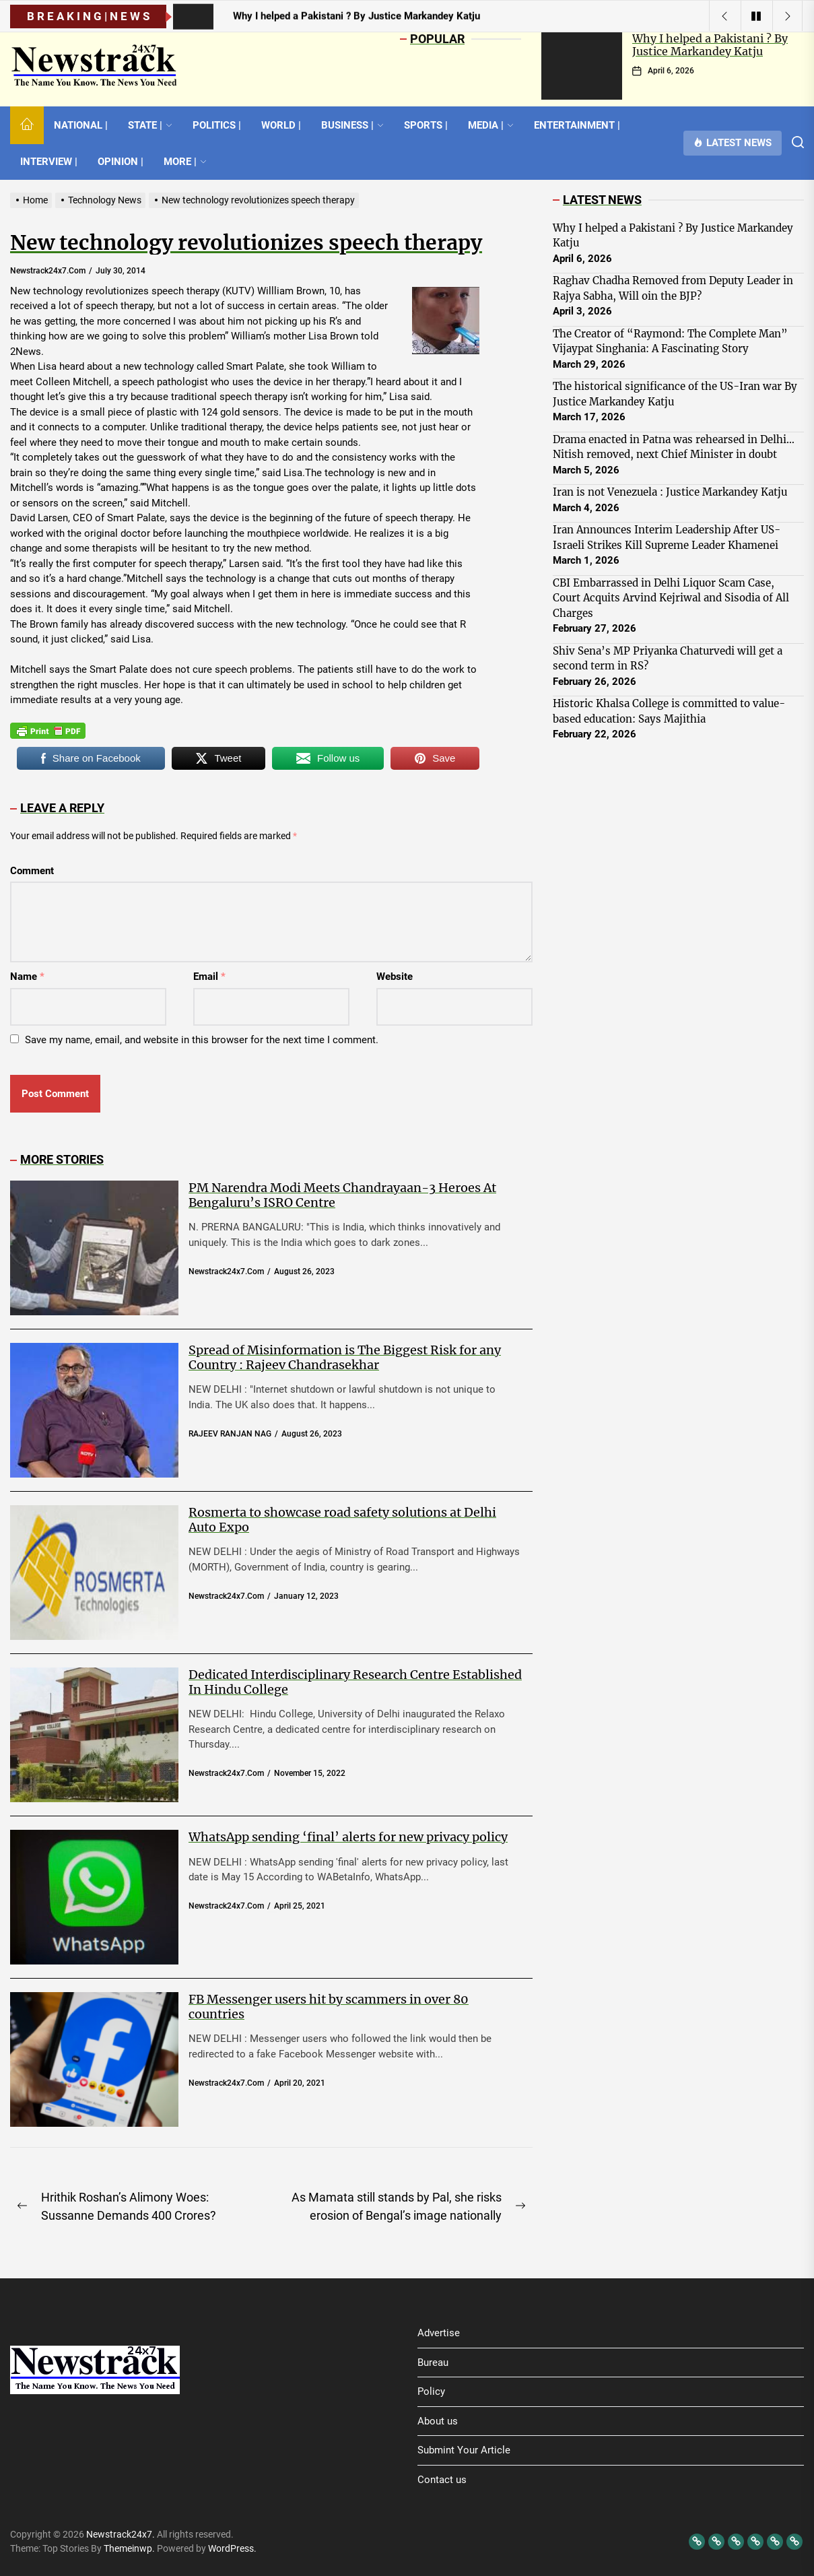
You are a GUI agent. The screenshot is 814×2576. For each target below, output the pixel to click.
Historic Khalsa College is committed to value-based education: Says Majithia (669, 711)
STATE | (150, 125)
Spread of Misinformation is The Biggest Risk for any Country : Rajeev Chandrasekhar (345, 1357)
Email (209, 976)
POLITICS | (217, 125)
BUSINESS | (352, 125)
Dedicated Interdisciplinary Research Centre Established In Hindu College (355, 1682)
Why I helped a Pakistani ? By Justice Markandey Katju (710, 45)
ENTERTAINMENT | (577, 125)
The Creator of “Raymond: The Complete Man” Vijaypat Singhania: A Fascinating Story (670, 341)
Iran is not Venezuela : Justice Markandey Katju (670, 492)
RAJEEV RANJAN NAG (230, 1434)
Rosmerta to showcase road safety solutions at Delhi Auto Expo (342, 1520)
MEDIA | (491, 125)
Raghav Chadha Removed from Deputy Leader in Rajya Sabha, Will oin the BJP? (673, 288)
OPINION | (120, 162)
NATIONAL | (81, 125)
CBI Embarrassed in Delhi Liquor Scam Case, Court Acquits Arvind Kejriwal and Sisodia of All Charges (671, 598)
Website (394, 976)
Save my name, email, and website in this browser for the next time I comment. (201, 1040)
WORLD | (281, 125)
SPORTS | (426, 125)
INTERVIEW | (48, 162)
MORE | (185, 162)
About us (437, 2421)
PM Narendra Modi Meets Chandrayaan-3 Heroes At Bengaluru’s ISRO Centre (342, 1195)
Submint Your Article (463, 2450)
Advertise (438, 2333)
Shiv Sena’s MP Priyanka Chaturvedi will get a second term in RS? (667, 659)
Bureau (432, 2362)
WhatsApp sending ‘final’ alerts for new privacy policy (348, 1837)
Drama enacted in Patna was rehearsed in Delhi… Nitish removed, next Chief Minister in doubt (673, 447)
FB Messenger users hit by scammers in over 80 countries (329, 2006)
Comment (32, 871)
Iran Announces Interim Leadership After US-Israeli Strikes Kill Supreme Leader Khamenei (666, 537)
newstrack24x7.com (48, 270)
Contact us (442, 2480)
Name (27, 976)
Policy (431, 2391)
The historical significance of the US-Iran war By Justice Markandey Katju (675, 394)
